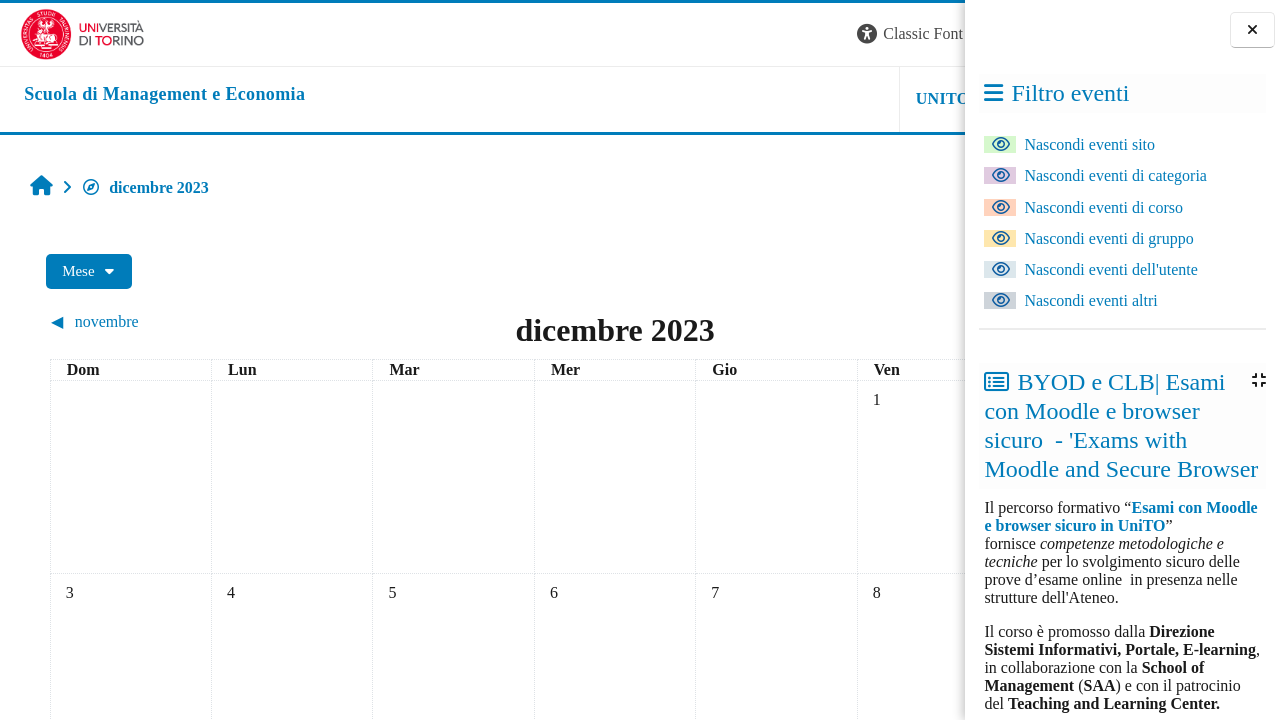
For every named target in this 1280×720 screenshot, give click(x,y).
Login (930, 33)
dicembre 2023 (135, 187)
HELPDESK (839, 98)
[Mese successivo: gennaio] (834, 321)
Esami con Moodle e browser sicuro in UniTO (1120, 516)
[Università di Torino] (62, 32)
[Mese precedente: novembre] (151, 321)
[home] (144, 95)
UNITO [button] (718, 98)
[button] (694, 34)
